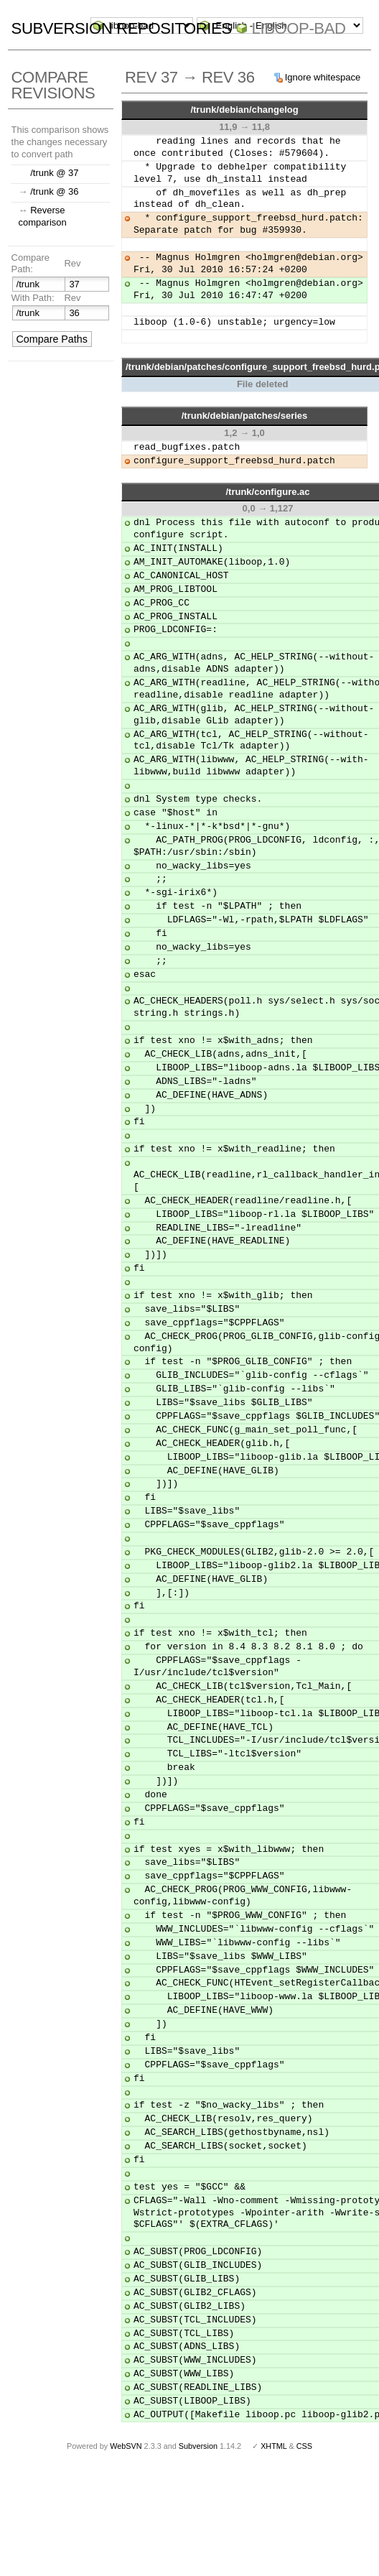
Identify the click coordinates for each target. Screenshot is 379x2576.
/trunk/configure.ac (267, 491)
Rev (72, 263)
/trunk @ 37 (54, 172)
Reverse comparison (43, 216)
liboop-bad (299, 28)
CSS (304, 2446)
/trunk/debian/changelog (244, 109)
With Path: (33, 297)
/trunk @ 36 (54, 191)
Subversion (198, 2446)
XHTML (273, 2446)
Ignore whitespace (323, 77)
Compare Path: (30, 263)
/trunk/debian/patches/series (245, 415)
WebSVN (125, 2446)
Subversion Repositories (121, 28)
